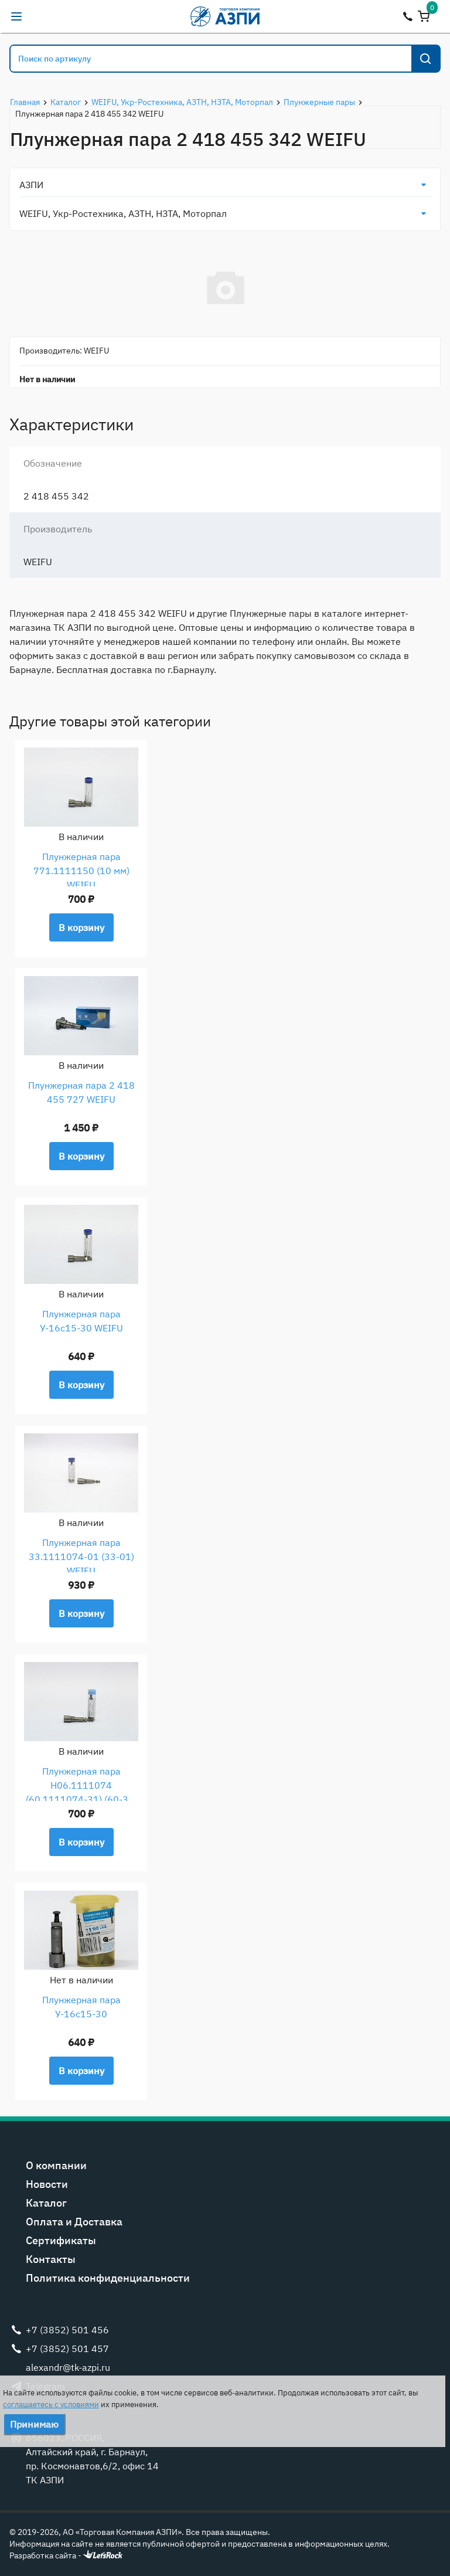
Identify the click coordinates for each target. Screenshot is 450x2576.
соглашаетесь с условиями (51, 2405)
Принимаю (34, 2424)
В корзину (81, 927)
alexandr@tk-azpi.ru (40, 16)
